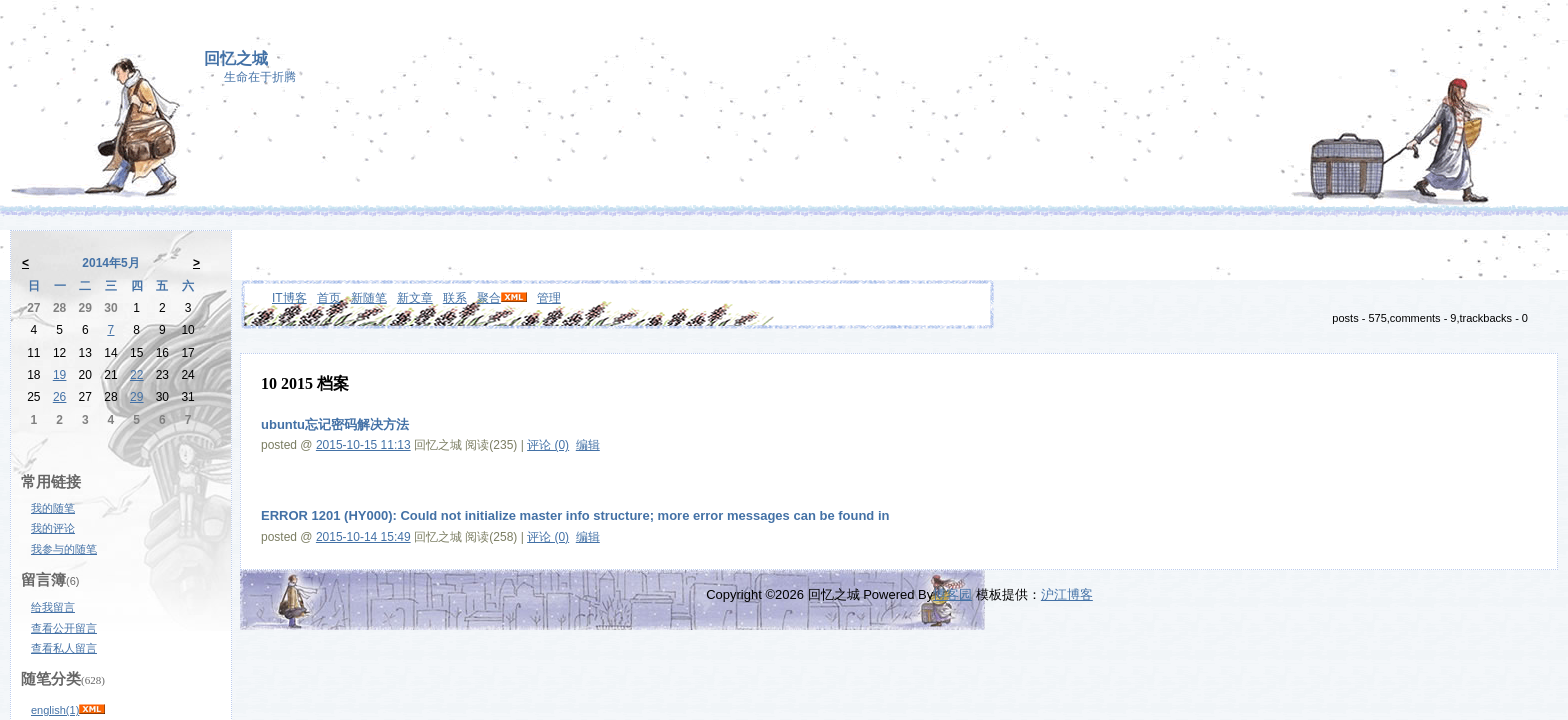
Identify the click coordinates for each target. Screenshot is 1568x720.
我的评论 (53, 528)
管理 (549, 298)
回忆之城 (236, 58)
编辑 (588, 445)
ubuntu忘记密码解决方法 (335, 424)
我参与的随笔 (64, 549)
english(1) (55, 710)
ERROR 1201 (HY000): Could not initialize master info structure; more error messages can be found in (575, 515)
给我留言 (53, 607)
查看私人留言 (64, 648)
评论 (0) (548, 445)
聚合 (489, 298)
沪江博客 (1067, 594)
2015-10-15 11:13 (363, 445)
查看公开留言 (64, 628)
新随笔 (369, 298)
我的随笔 (53, 508)
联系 (455, 298)
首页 (329, 298)
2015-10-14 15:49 (363, 537)
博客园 (952, 594)
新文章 (415, 298)
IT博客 (289, 298)
